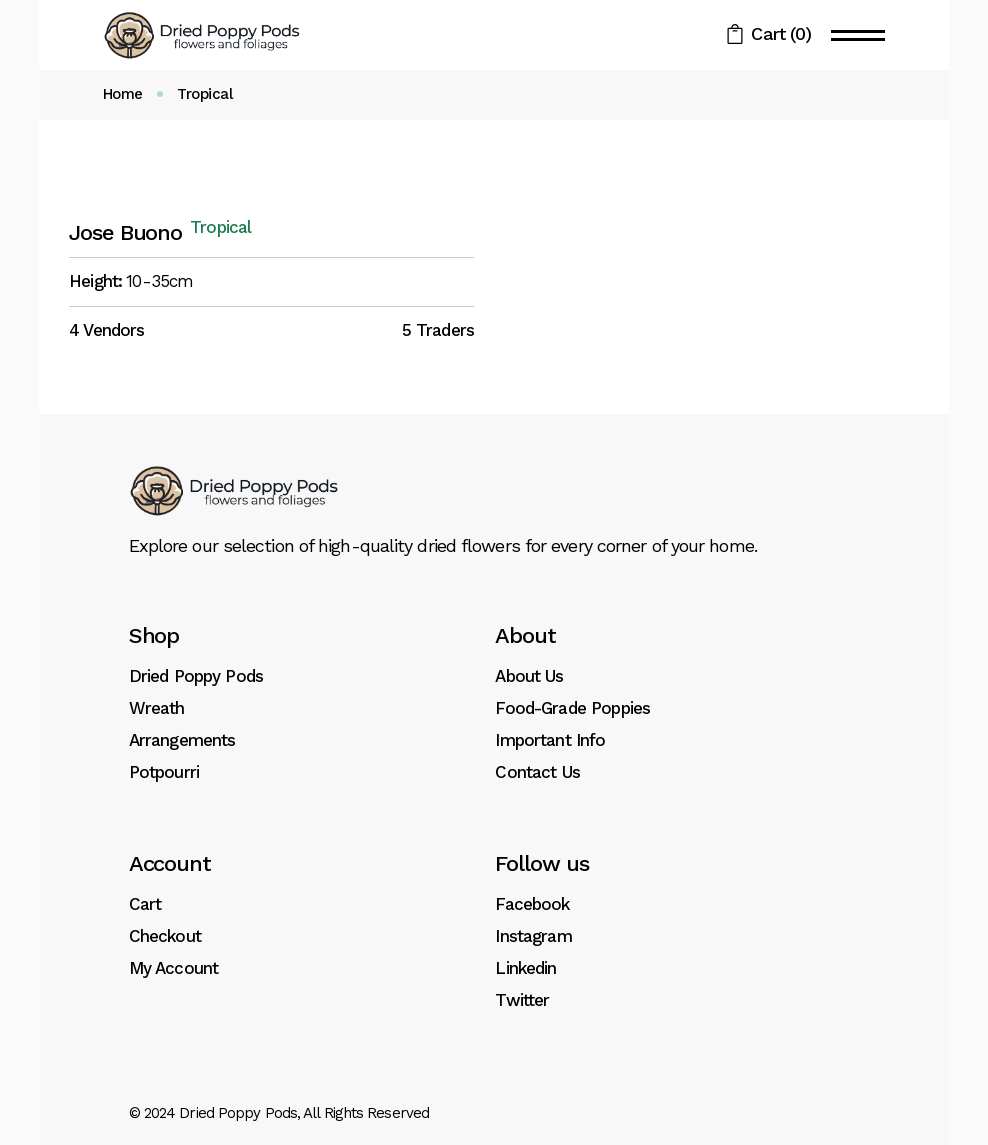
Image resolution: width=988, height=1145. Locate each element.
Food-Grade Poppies (572, 708)
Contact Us (537, 772)
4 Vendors (106, 330)
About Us (529, 676)
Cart (145, 904)
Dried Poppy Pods (196, 676)
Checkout (165, 936)
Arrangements (182, 740)
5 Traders (438, 330)
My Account (174, 968)
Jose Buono (125, 232)
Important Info (550, 740)
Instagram (533, 936)
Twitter (522, 1000)
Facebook (532, 904)
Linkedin (525, 968)
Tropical (220, 227)
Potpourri (164, 772)
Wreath (157, 708)
